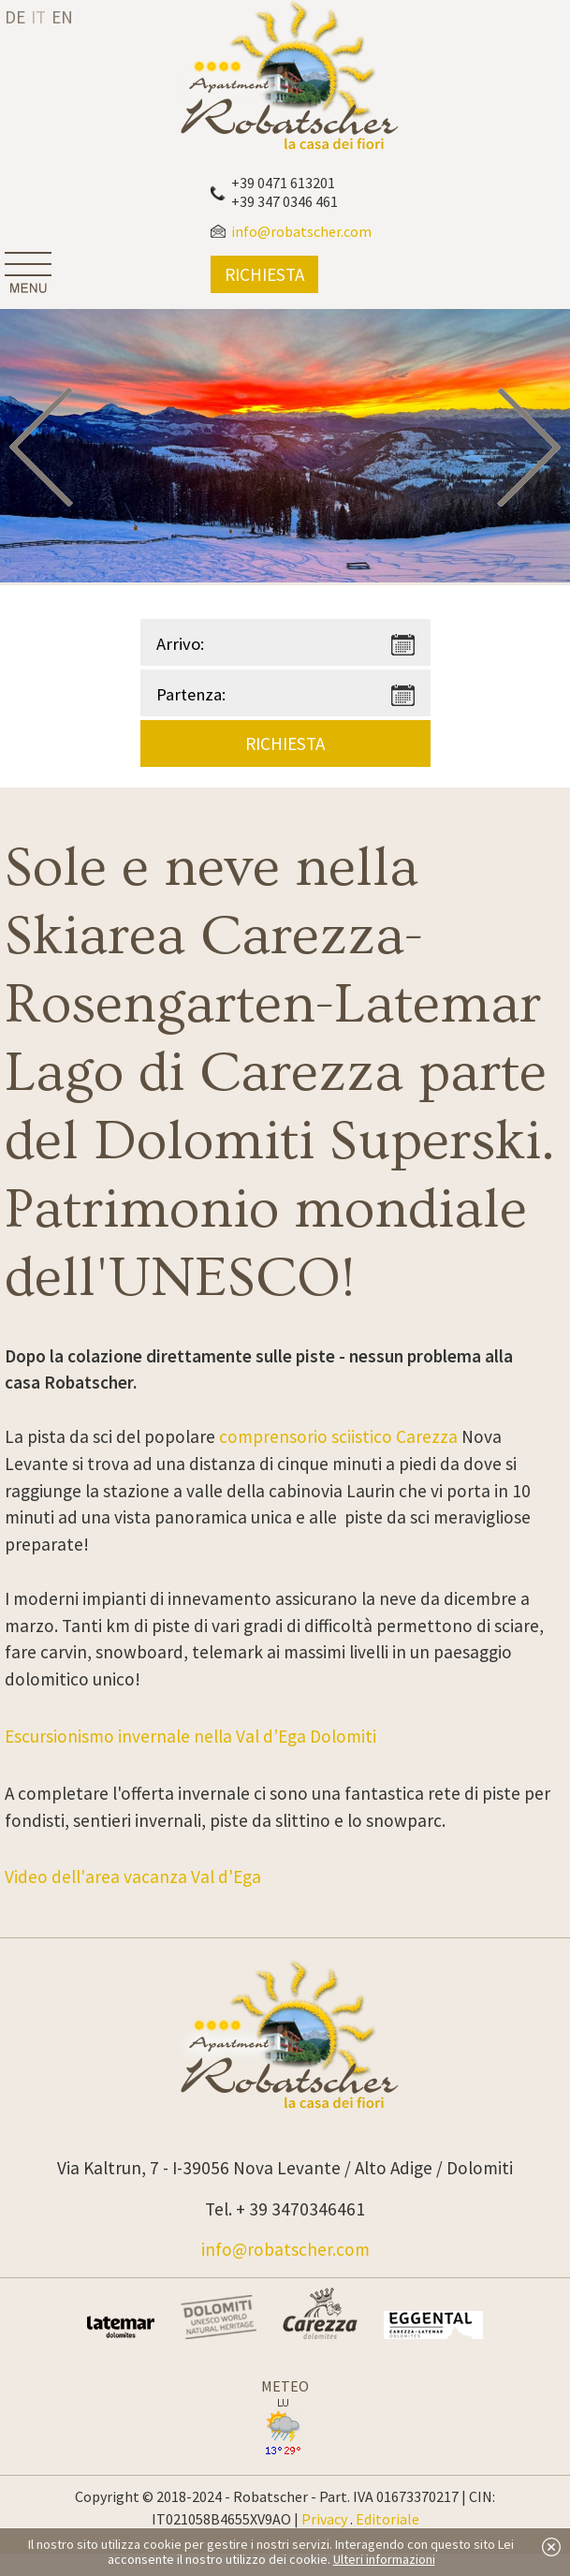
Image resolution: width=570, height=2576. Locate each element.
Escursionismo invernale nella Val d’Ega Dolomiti (190, 1736)
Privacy (324, 2519)
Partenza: (191, 694)
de (15, 17)
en (62, 17)
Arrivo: (180, 644)
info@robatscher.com (285, 2249)
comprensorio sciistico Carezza (338, 1436)
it (38, 17)
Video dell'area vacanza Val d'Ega (133, 1876)
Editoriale (387, 2519)
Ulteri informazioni (384, 2559)
